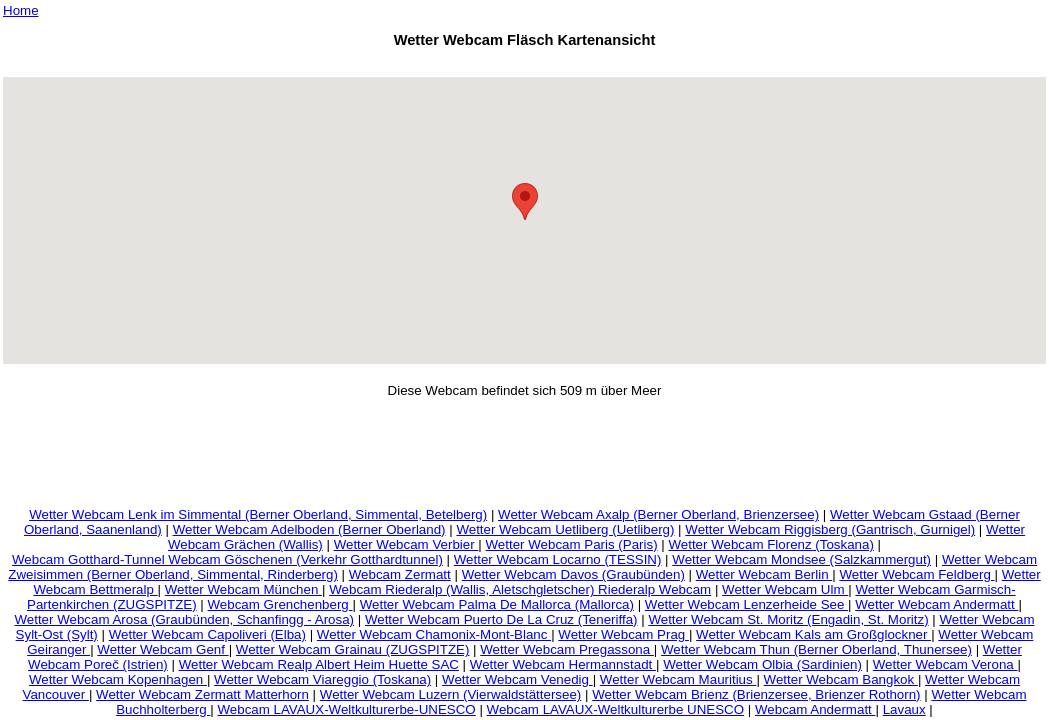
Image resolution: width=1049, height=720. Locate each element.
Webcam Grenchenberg (280, 604)
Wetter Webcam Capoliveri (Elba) (207, 634)
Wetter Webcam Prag (623, 634)
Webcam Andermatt (815, 709)
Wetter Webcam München (243, 589)
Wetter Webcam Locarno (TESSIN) (558, 559)
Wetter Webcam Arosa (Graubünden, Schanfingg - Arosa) (184, 619)
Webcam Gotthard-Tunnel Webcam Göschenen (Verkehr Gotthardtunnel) (227, 559)
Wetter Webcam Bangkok (841, 679)
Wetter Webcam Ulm (785, 589)
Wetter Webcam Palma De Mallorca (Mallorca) (497, 604)
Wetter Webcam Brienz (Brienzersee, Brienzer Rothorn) (756, 694)
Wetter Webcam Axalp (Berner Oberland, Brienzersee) (658, 514)
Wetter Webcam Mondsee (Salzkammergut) (801, 559)
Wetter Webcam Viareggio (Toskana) (322, 679)
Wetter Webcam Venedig (517, 679)
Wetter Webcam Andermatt (936, 604)
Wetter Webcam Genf (162, 649)
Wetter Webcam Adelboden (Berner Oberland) (309, 529)
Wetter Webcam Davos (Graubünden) (573, 574)
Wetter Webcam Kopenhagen (118, 679)
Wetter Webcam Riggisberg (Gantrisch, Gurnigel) (830, 529)
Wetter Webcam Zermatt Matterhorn (202, 694)
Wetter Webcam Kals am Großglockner (813, 634)
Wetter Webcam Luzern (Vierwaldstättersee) (451, 694)
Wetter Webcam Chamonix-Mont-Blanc (434, 634)
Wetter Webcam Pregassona (567, 649)
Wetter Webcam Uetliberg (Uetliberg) (565, 529)
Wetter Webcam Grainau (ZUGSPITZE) (353, 649)
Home (21, 10)
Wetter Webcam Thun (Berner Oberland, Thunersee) (816, 649)
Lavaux (904, 709)
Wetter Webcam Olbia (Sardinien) (762, 664)
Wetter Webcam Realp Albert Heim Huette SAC (319, 664)
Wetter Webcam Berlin (764, 574)
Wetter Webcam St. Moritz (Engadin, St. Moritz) (788, 619)
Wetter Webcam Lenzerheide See (746, 604)
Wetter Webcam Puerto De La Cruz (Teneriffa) (501, 619)
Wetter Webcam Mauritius (678, 679)
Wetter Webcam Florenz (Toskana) (770, 544)
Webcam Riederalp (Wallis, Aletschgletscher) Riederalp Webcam (520, 589)
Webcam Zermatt (400, 574)
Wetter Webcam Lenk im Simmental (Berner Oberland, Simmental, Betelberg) (258, 514)
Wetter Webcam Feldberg (916, 574)
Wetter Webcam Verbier (406, 544)
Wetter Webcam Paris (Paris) (572, 544)
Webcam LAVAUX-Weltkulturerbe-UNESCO (346, 709)
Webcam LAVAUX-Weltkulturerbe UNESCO (616, 709)
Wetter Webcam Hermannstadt (563, 664)
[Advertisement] (525, 65)
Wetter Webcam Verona (945, 664)
